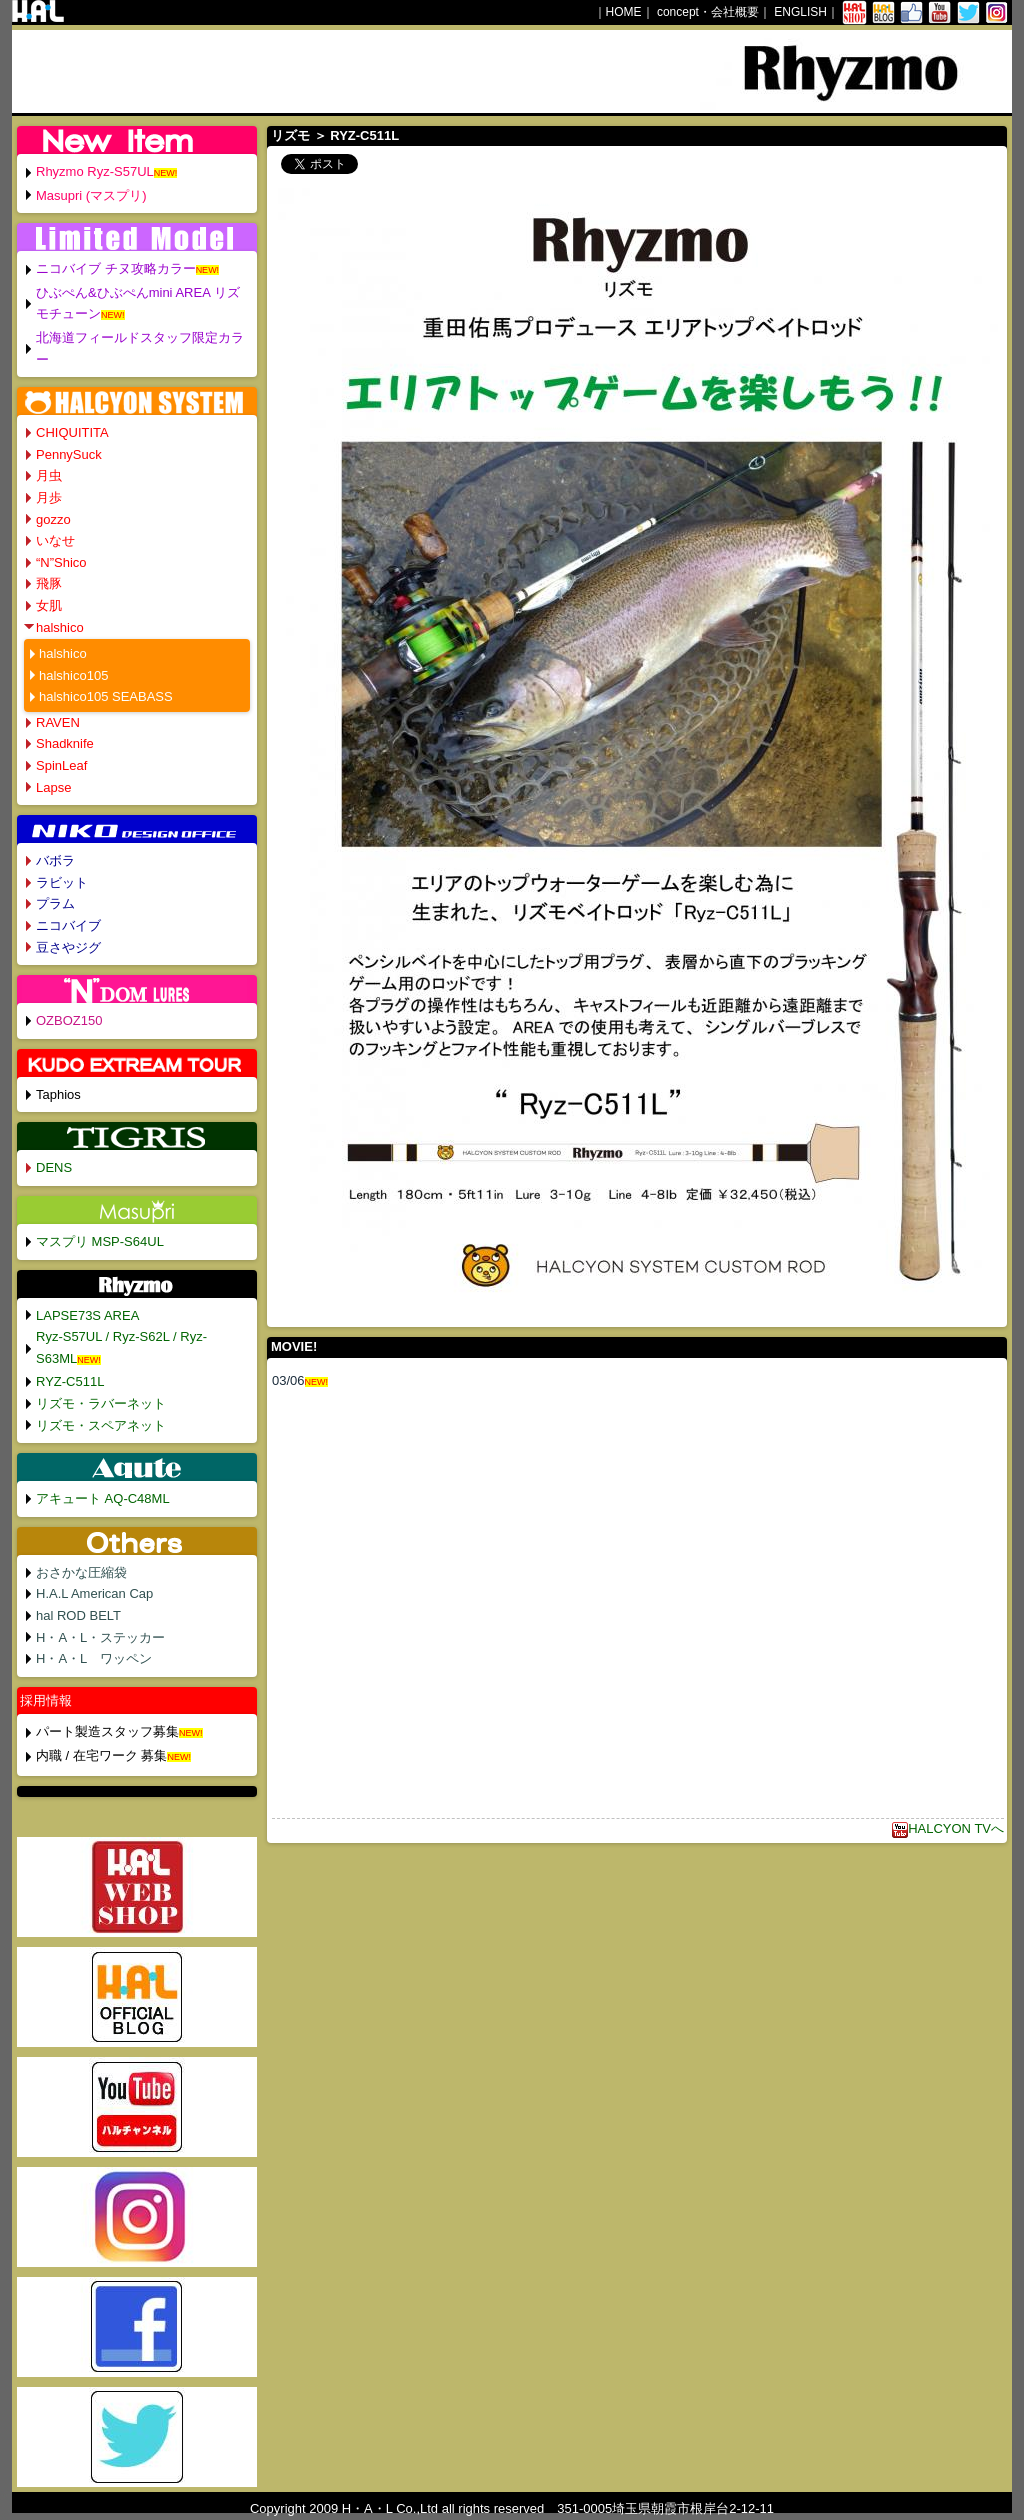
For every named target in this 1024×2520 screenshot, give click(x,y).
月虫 (49, 475)
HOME (624, 12)
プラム (55, 903)
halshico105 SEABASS (106, 696)
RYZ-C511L (70, 1381)
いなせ (55, 540)
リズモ (290, 135)
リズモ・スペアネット (101, 1425)
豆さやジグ (68, 947)
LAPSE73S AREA (87, 1315)
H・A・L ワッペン (94, 1658)
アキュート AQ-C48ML (103, 1498)
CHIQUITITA (72, 432)
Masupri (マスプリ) (91, 195)
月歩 (49, 497)
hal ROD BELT (78, 1615)
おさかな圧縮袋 (81, 1572)
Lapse (53, 787)
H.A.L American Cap (94, 1593)
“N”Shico (61, 562)
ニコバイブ (68, 925)
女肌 (49, 605)
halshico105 (73, 675)
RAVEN (58, 722)
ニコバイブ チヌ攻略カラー (116, 268)
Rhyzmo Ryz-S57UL (95, 171)
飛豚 (49, 583)
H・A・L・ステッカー (100, 1637)
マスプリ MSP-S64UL (100, 1241)
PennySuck (69, 454)
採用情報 (46, 1700)
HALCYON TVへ (948, 1828)
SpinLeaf (61, 765)
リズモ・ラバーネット (101, 1403)
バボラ (55, 860)
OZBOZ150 (69, 1020)
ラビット (62, 882)
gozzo (53, 519)
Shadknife (65, 743)
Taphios (58, 1094)
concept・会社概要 (708, 12)
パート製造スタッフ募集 (107, 1731)
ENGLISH (800, 12)
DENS (54, 1167)
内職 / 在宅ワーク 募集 (101, 1755)
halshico (60, 627)
